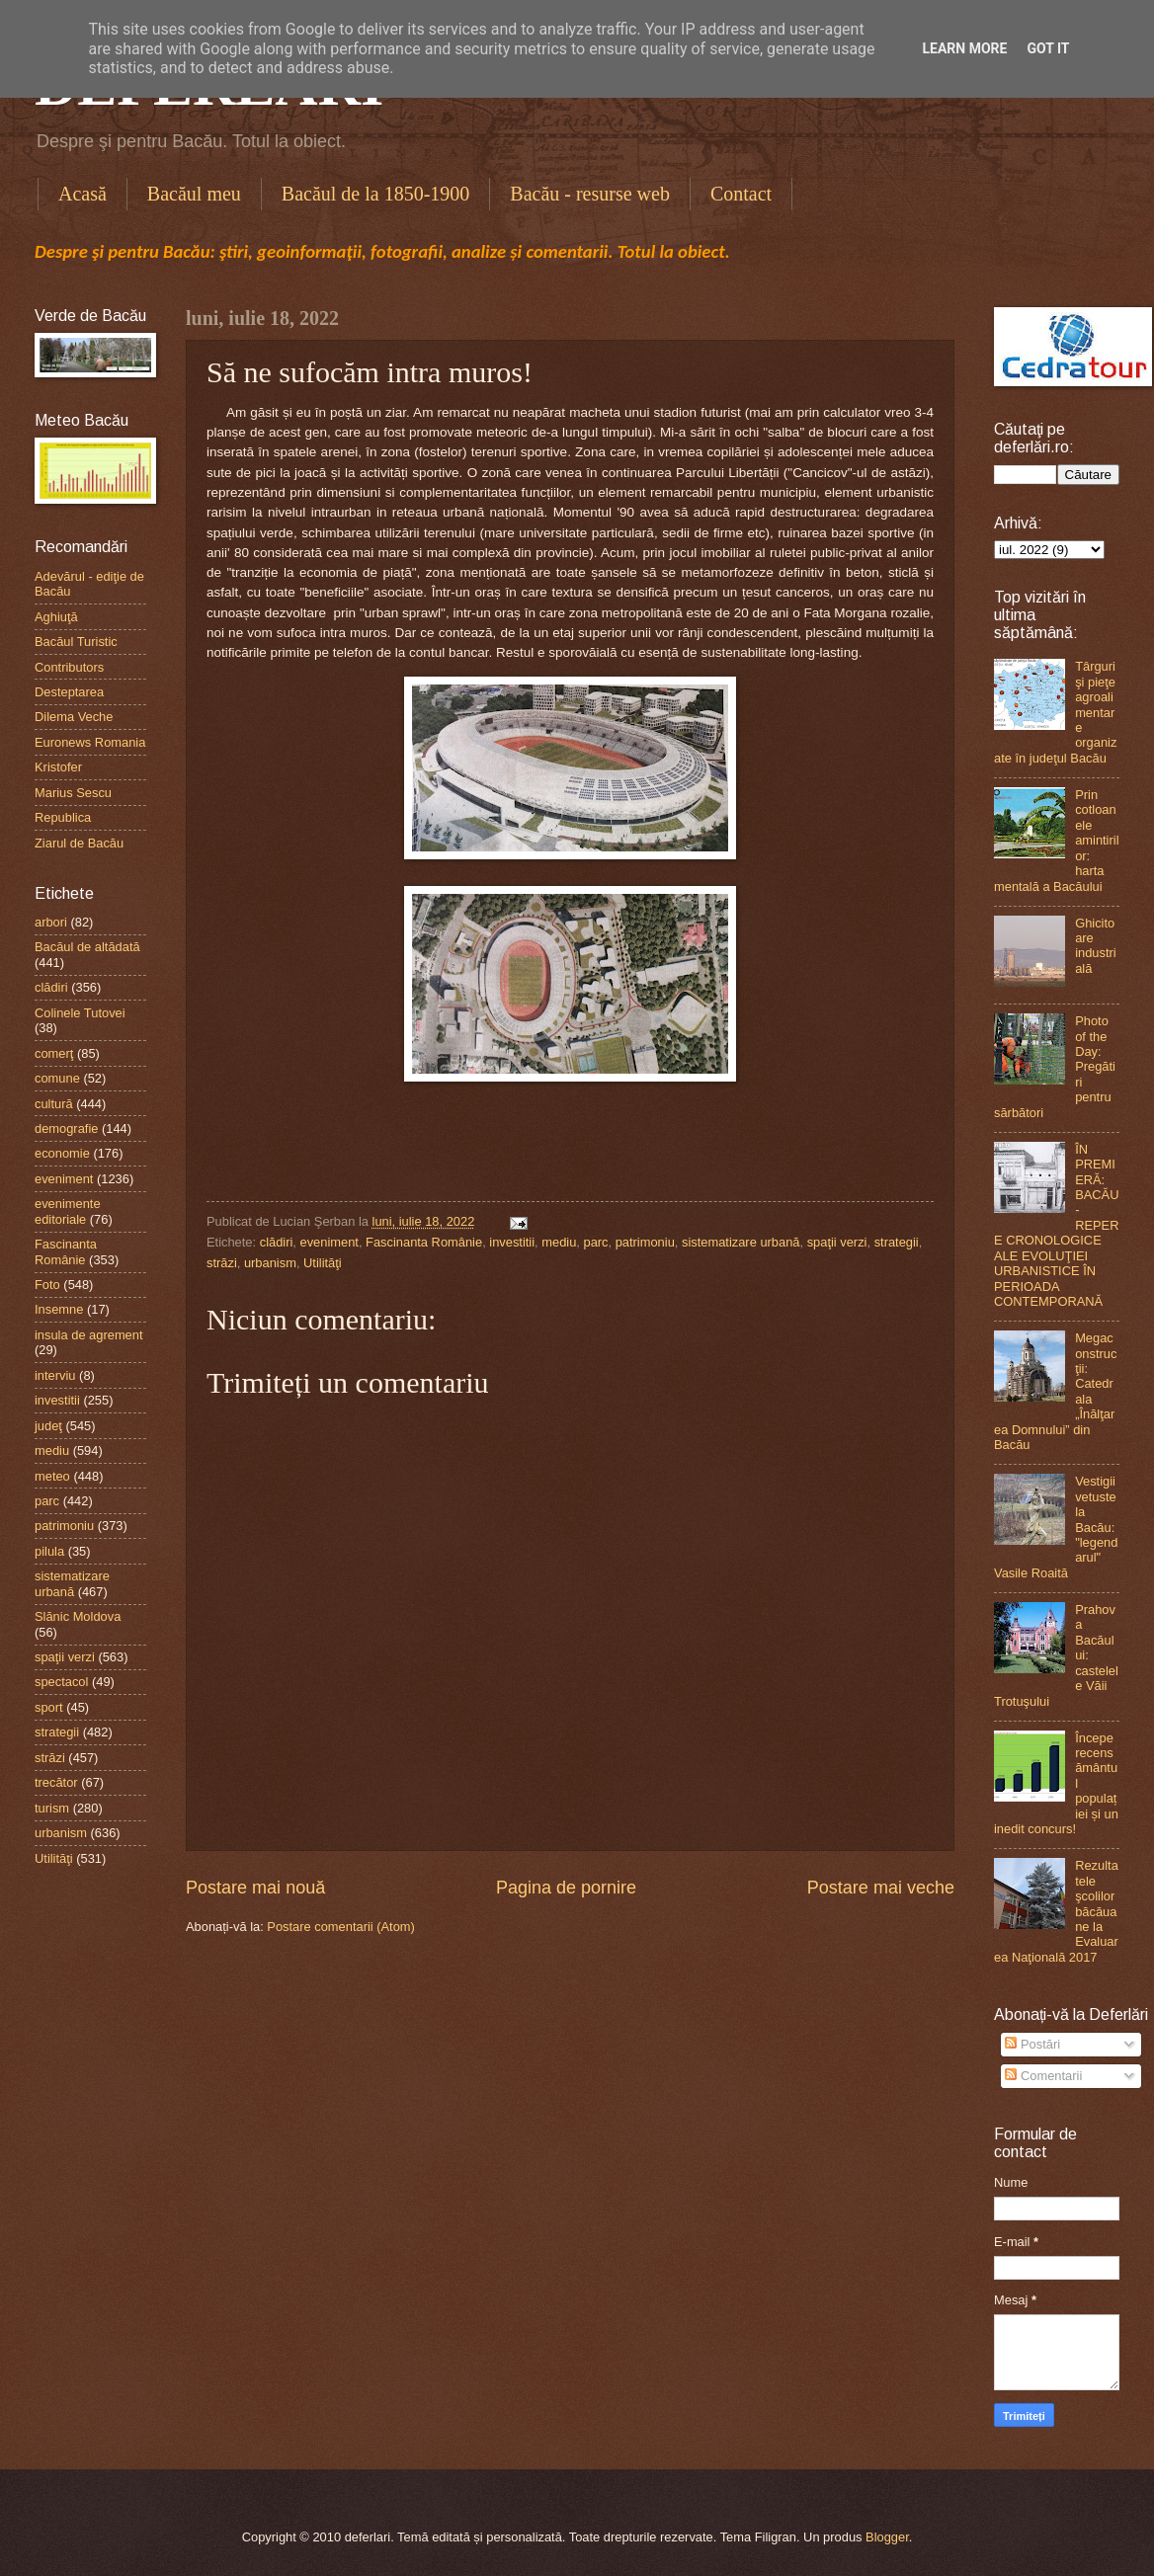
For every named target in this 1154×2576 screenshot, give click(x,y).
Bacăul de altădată (87, 946)
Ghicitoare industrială (1095, 946)
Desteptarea (69, 691)
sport (49, 1707)
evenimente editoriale (68, 1211)
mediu (558, 1242)
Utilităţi (322, 1262)
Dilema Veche (74, 716)
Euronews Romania (90, 742)
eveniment (328, 1242)
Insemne (59, 1309)
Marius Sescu (73, 792)
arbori (51, 922)
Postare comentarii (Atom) (341, 1926)
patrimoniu (645, 1242)
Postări (1032, 2044)
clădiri (276, 1242)
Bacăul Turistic (76, 641)
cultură (54, 1103)
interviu (55, 1375)
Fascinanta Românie (424, 1242)
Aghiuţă (56, 616)
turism (52, 1808)
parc (595, 1242)
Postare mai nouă (255, 1887)
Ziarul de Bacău (79, 843)
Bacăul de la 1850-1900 (376, 193)
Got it (1048, 48)
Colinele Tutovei (80, 1013)
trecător (56, 1782)
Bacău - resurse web (590, 193)
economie (62, 1153)
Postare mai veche (880, 1887)
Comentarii (1043, 2075)
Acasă (82, 193)
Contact (741, 193)
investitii (512, 1242)
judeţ (48, 1425)
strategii (896, 1242)
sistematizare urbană (741, 1242)
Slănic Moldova (78, 1616)
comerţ (54, 1053)
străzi (221, 1262)
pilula (49, 1551)
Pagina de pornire (566, 1887)
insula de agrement (89, 1335)
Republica (63, 817)
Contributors (69, 667)
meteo (52, 1476)
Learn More (964, 48)
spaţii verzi (837, 1242)
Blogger (887, 2537)
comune (57, 1078)
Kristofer (58, 767)
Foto (47, 1284)
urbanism (270, 1262)
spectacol (61, 1681)
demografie (66, 1128)
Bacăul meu (194, 193)
